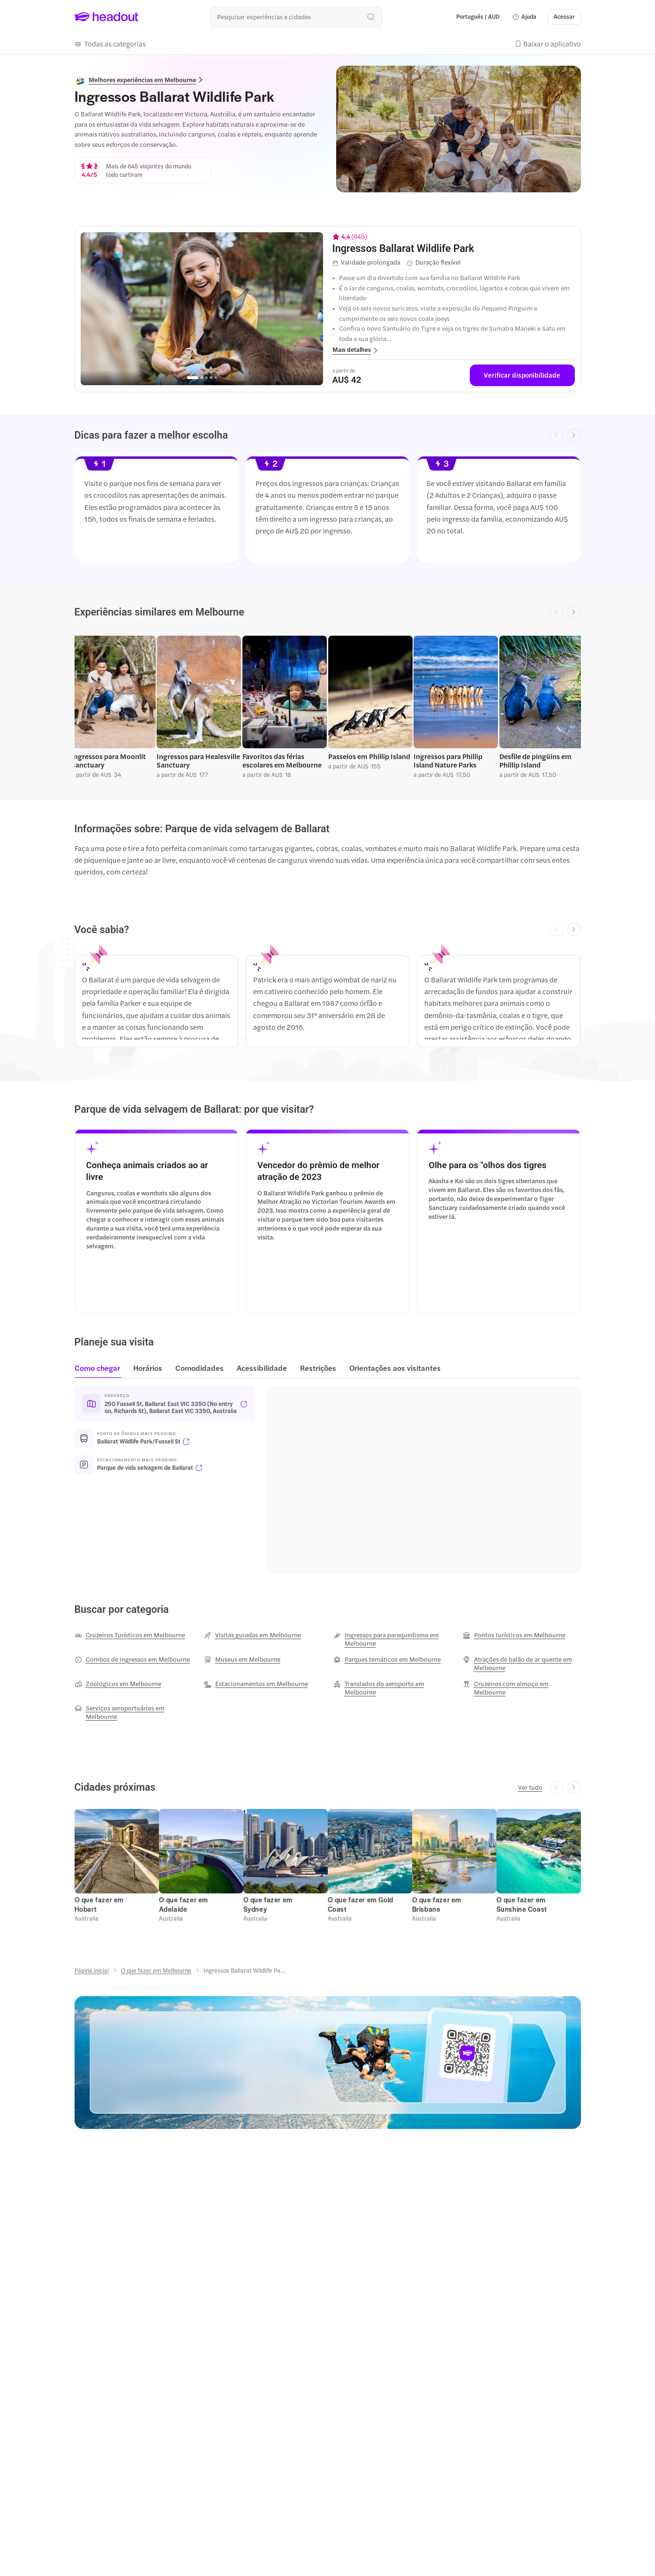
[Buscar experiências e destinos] (296, 16)
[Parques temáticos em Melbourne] (387, 1659)
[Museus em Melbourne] (242, 1659)
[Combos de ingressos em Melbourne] (132, 1659)
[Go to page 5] (216, 377)
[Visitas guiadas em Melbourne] (252, 1635)
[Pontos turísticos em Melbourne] (514, 1635)
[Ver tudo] (530, 1787)
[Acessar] (564, 17)
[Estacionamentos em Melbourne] (256, 1683)
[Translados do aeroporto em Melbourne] (392, 1687)
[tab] (100, 1371)
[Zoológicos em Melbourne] (118, 1683)
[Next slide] (574, 435)
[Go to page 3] (206, 377)
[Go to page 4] (211, 377)
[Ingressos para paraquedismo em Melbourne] (392, 1639)
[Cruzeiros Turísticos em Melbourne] (130, 1635)
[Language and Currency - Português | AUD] (478, 17)
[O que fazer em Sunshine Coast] (522, 1904)
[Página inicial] (92, 1970)
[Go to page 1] (192, 377)
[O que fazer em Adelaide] (183, 1904)
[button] (524, 17)
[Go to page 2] (201, 377)
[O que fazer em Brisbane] (436, 1904)
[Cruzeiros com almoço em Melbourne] (522, 1687)
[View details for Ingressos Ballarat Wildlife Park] (453, 248)
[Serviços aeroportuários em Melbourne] (134, 1712)
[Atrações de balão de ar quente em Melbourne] (522, 1663)
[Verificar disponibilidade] (522, 375)
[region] (202, 308)
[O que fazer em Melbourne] (156, 1970)
